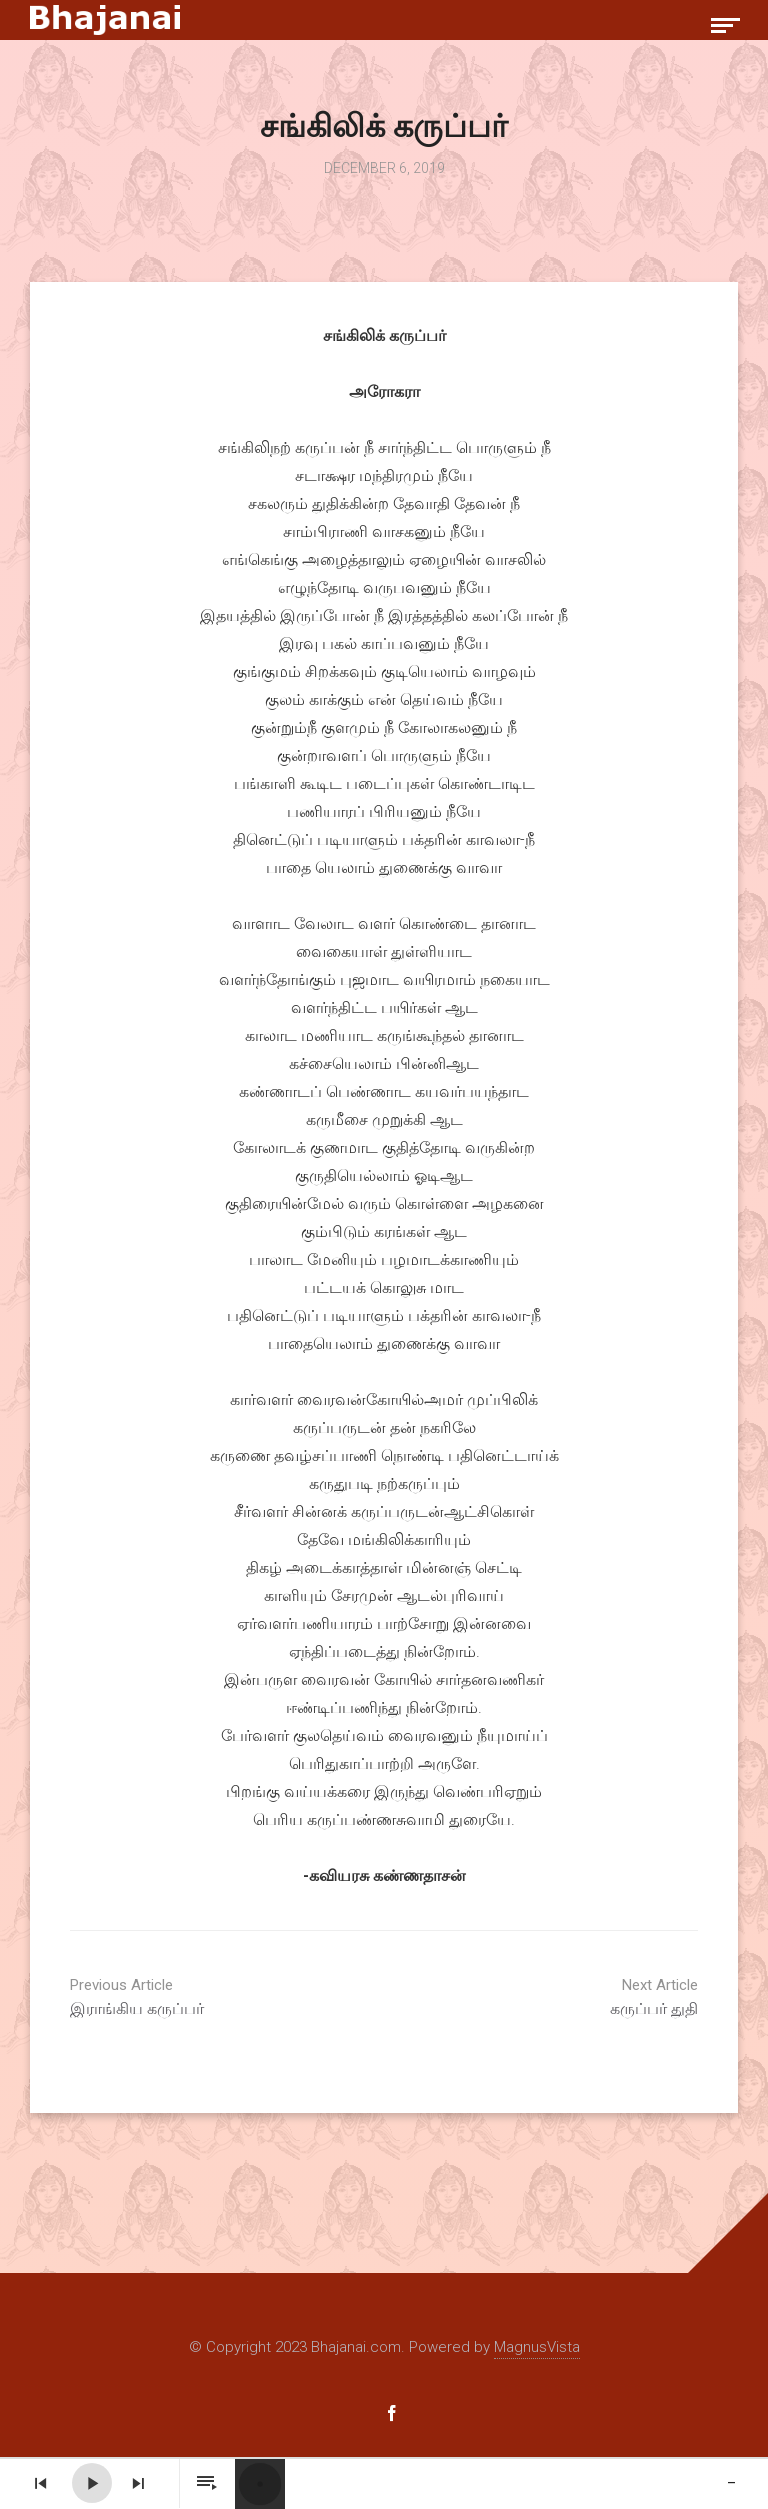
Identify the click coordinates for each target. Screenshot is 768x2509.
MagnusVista (537, 2347)
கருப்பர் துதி (548, 1997)
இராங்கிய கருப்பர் (220, 1997)
